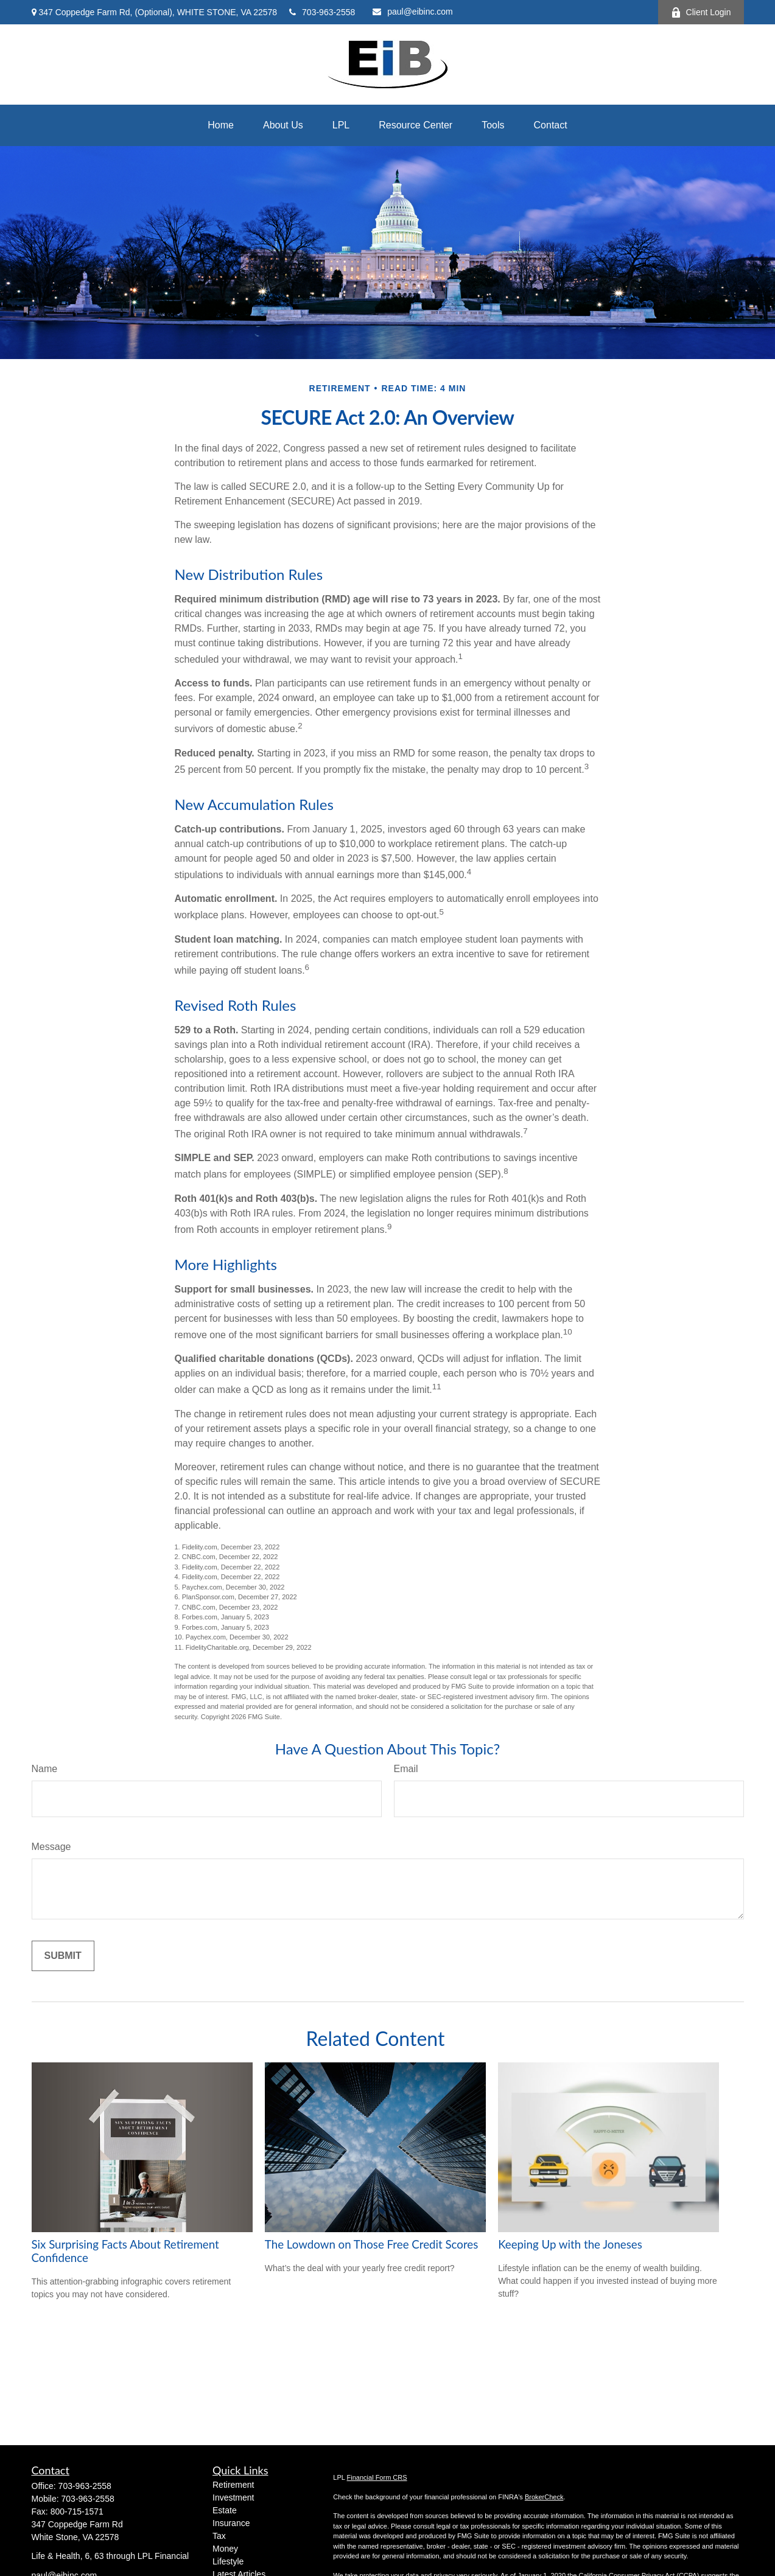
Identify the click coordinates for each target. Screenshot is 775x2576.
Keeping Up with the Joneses (570, 2244)
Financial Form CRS (377, 2477)
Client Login (701, 12)
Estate (224, 2510)
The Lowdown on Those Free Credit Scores (372, 2244)
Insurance (231, 2523)
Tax (219, 2536)
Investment (233, 2497)
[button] (220, 125)
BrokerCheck (544, 2497)
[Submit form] (63, 1956)
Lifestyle (228, 2561)
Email (406, 1769)
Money (225, 2548)
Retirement (233, 2485)
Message (51, 1846)
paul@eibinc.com (413, 11)
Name (45, 1769)
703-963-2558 (322, 12)
